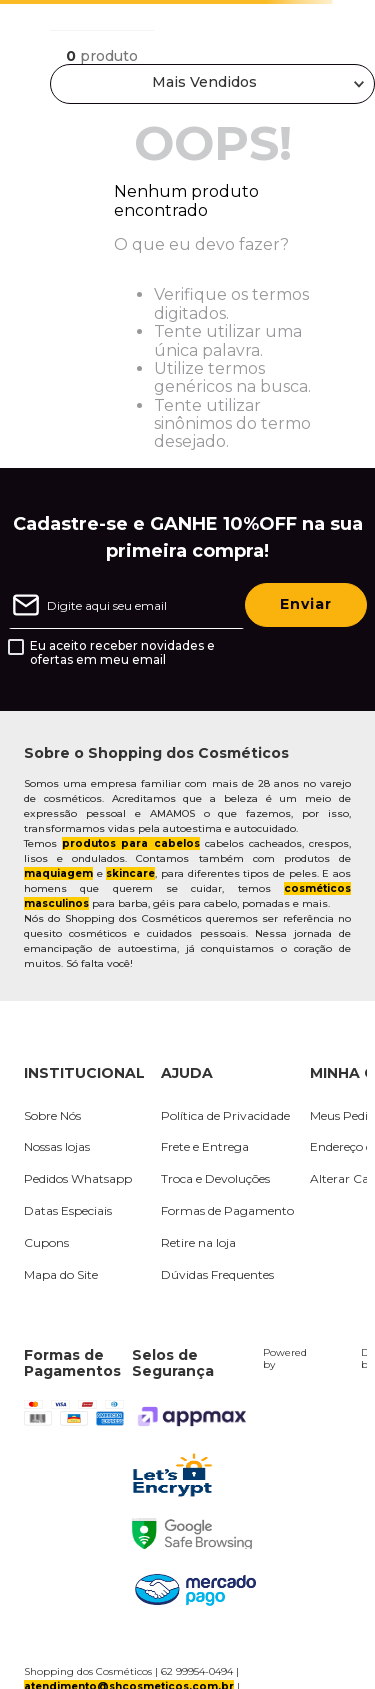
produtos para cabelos (130, 843)
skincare (130, 873)
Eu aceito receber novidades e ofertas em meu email (122, 653)
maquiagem (58, 873)
